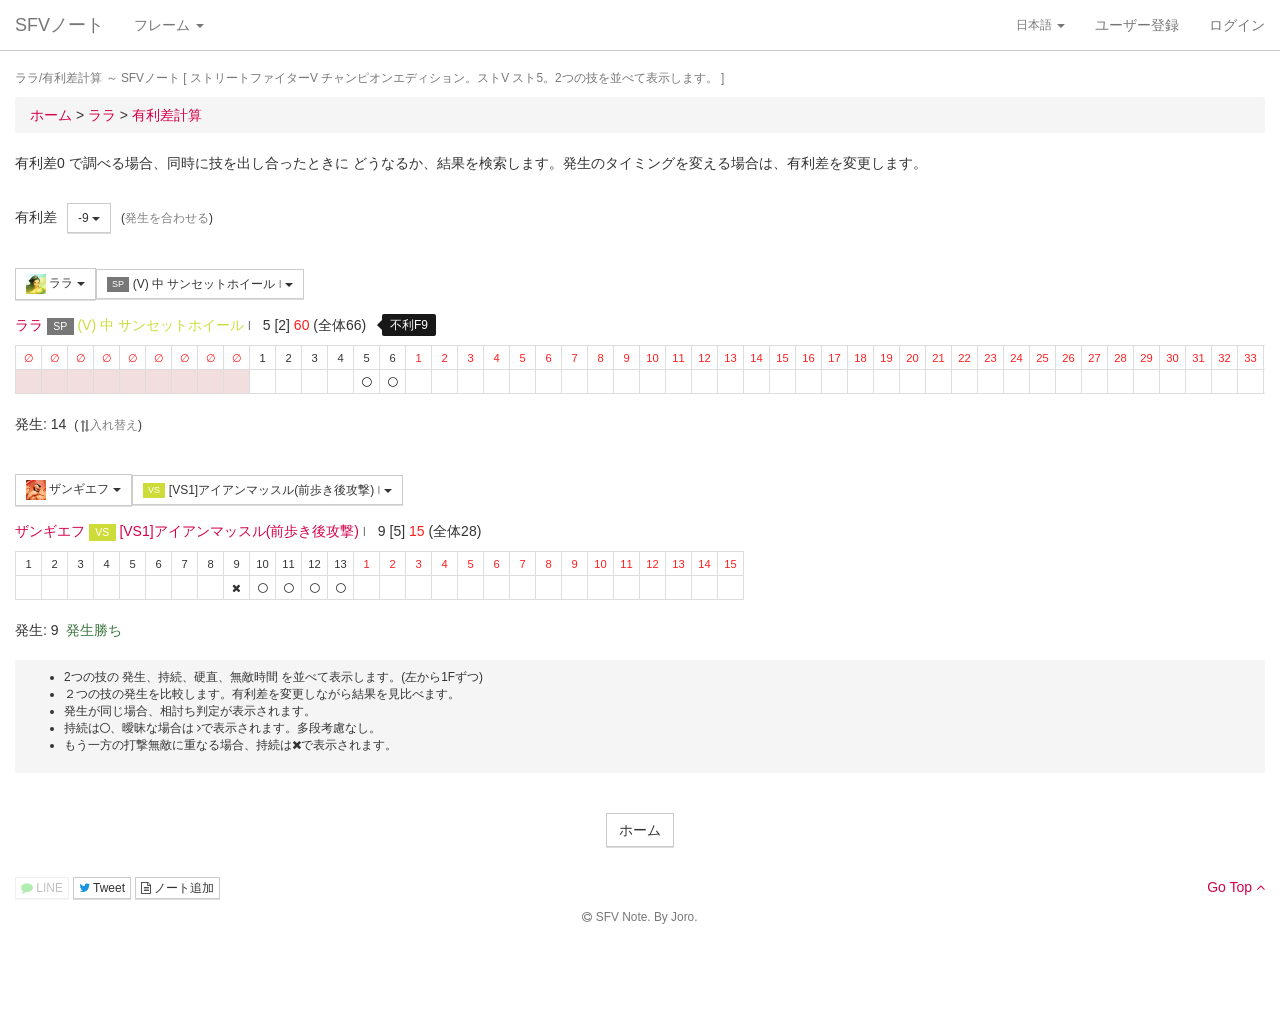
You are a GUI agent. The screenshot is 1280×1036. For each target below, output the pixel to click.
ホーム (640, 830)
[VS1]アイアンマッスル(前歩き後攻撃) (267, 490)
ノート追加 (177, 888)
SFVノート (59, 25)
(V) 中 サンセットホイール (200, 284)
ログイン (1237, 25)
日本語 (1040, 25)
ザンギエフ (73, 490)
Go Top (1236, 887)
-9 (89, 218)
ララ (55, 284)
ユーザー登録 (1137, 25)
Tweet (102, 888)
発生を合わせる (167, 218)
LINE (42, 888)
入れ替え (108, 425)
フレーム (169, 25)
